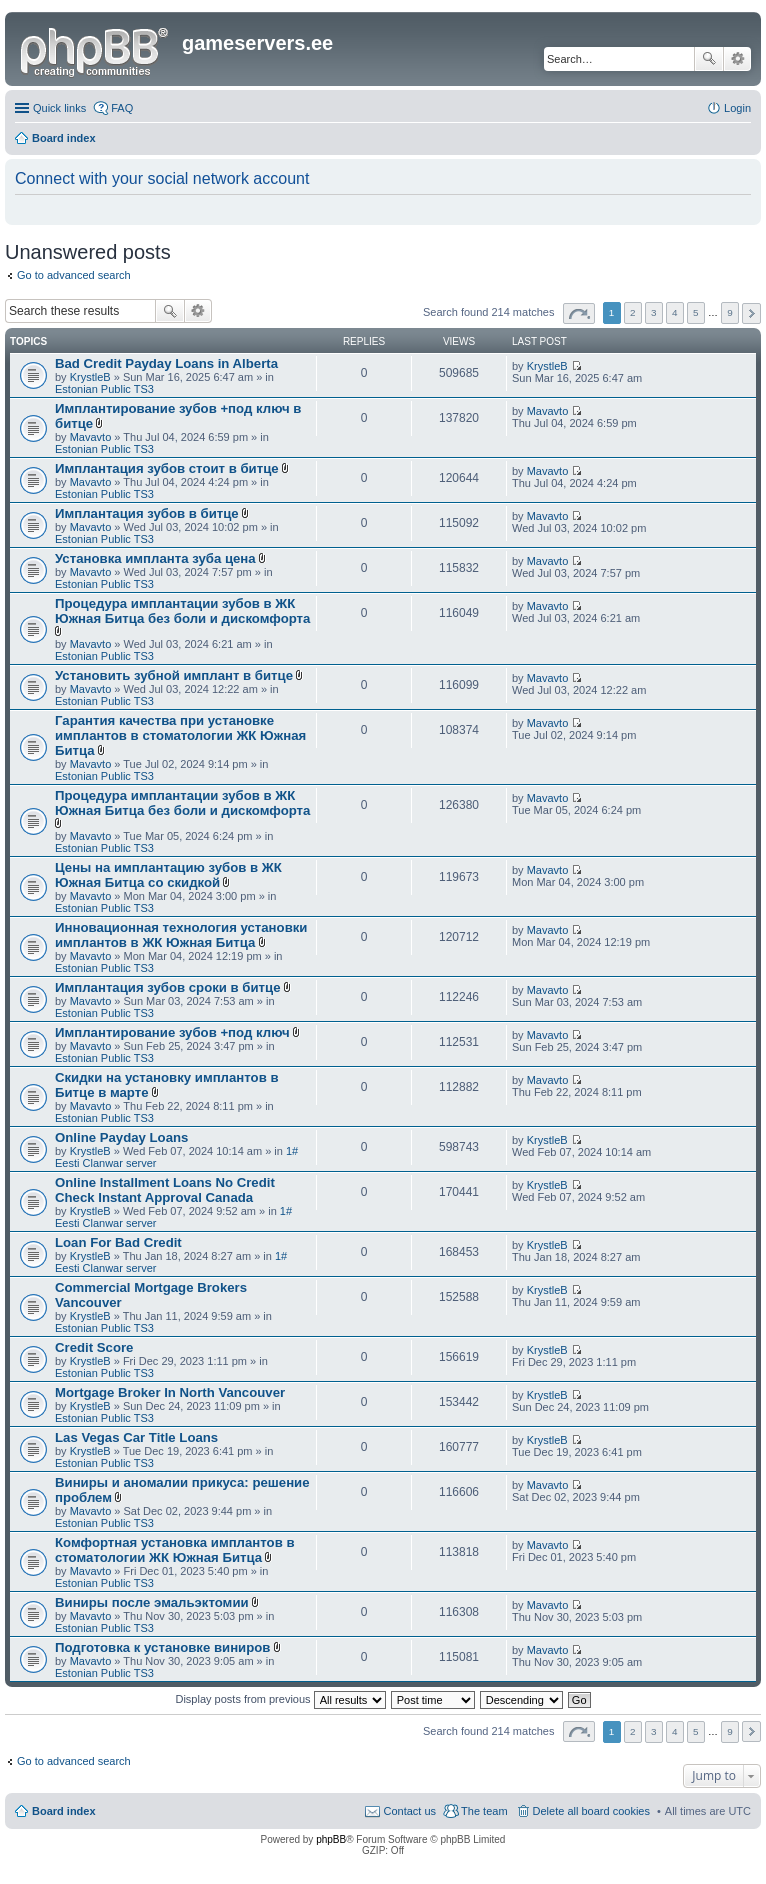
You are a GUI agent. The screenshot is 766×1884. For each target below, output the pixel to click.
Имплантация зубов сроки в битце (168, 987)
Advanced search (737, 59)
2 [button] (633, 312)
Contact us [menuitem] (409, 1811)
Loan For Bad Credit (118, 1242)
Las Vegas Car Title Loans (136, 1437)
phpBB (331, 1839)
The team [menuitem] (484, 1811)
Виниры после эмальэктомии (152, 1602)
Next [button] (751, 313)
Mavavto (91, 437)
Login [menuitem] (737, 108)
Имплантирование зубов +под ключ (172, 1032)
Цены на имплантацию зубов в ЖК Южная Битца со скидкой (168, 875)
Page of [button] (579, 313)
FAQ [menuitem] (122, 108)
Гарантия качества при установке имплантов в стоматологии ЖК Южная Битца (180, 735)
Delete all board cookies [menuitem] (591, 1811)
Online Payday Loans (121, 1137)
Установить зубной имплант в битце (174, 675)
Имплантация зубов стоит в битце (167, 468)
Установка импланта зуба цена (155, 558)
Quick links (59, 108)
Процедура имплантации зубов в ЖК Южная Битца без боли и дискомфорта (182, 611)
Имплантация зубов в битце (147, 513)
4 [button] (675, 312)
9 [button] (730, 312)
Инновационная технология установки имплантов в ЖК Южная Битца (181, 935)
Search (709, 59)
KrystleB (90, 377)
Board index (64, 1811)
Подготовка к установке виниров (162, 1647)
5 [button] (696, 312)
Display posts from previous (280, 1699)
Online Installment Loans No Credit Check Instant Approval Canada (165, 1190)
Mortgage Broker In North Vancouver (170, 1392)
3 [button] (654, 312)
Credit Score (94, 1347)
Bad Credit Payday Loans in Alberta (166, 363)
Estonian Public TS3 (104, 389)
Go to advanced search (74, 275)
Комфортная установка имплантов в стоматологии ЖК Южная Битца (175, 1550)
